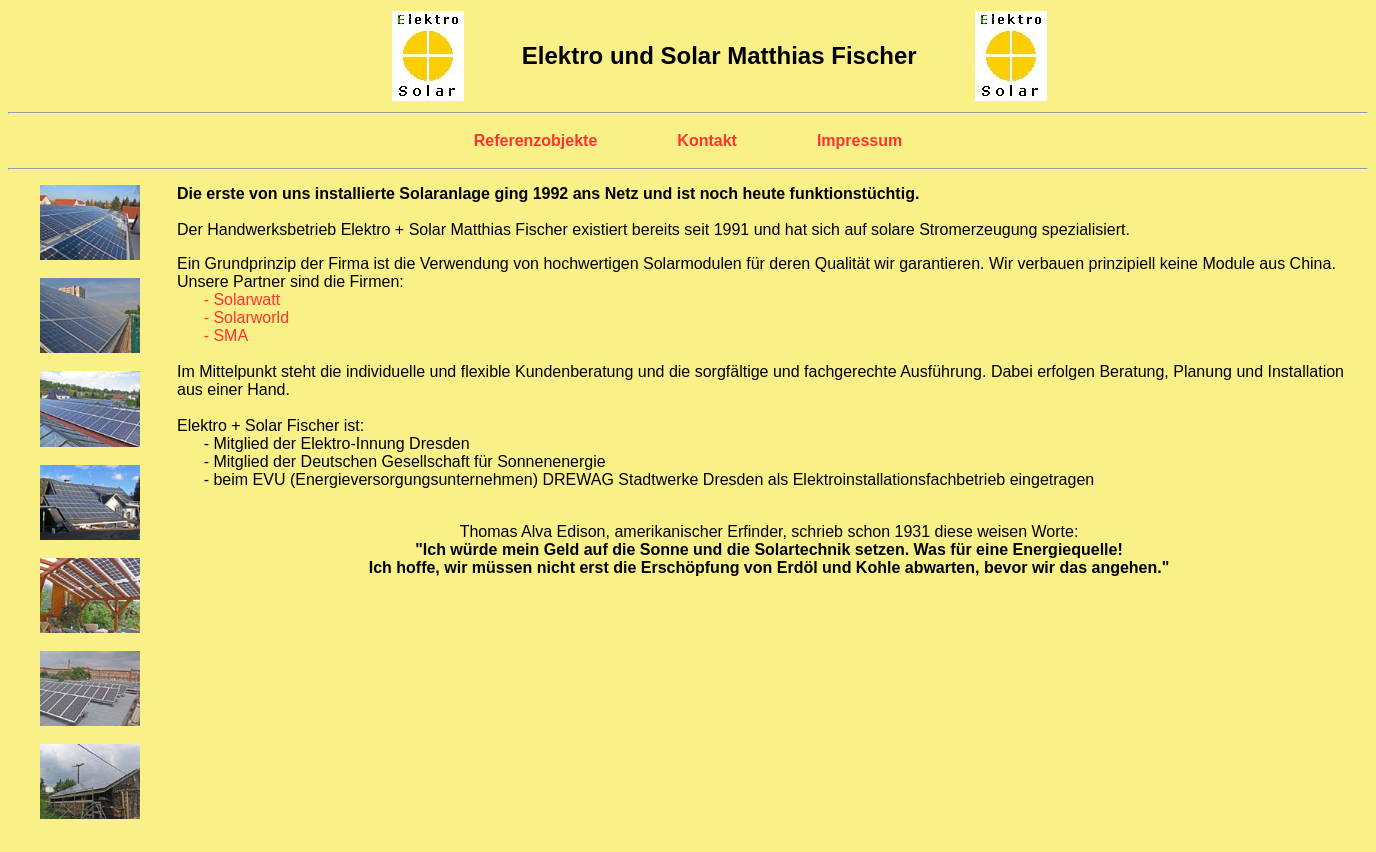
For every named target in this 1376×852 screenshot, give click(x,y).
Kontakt (707, 140)
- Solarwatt (242, 299)
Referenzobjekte (536, 140)
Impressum (859, 140)
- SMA (226, 335)
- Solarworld (246, 317)
